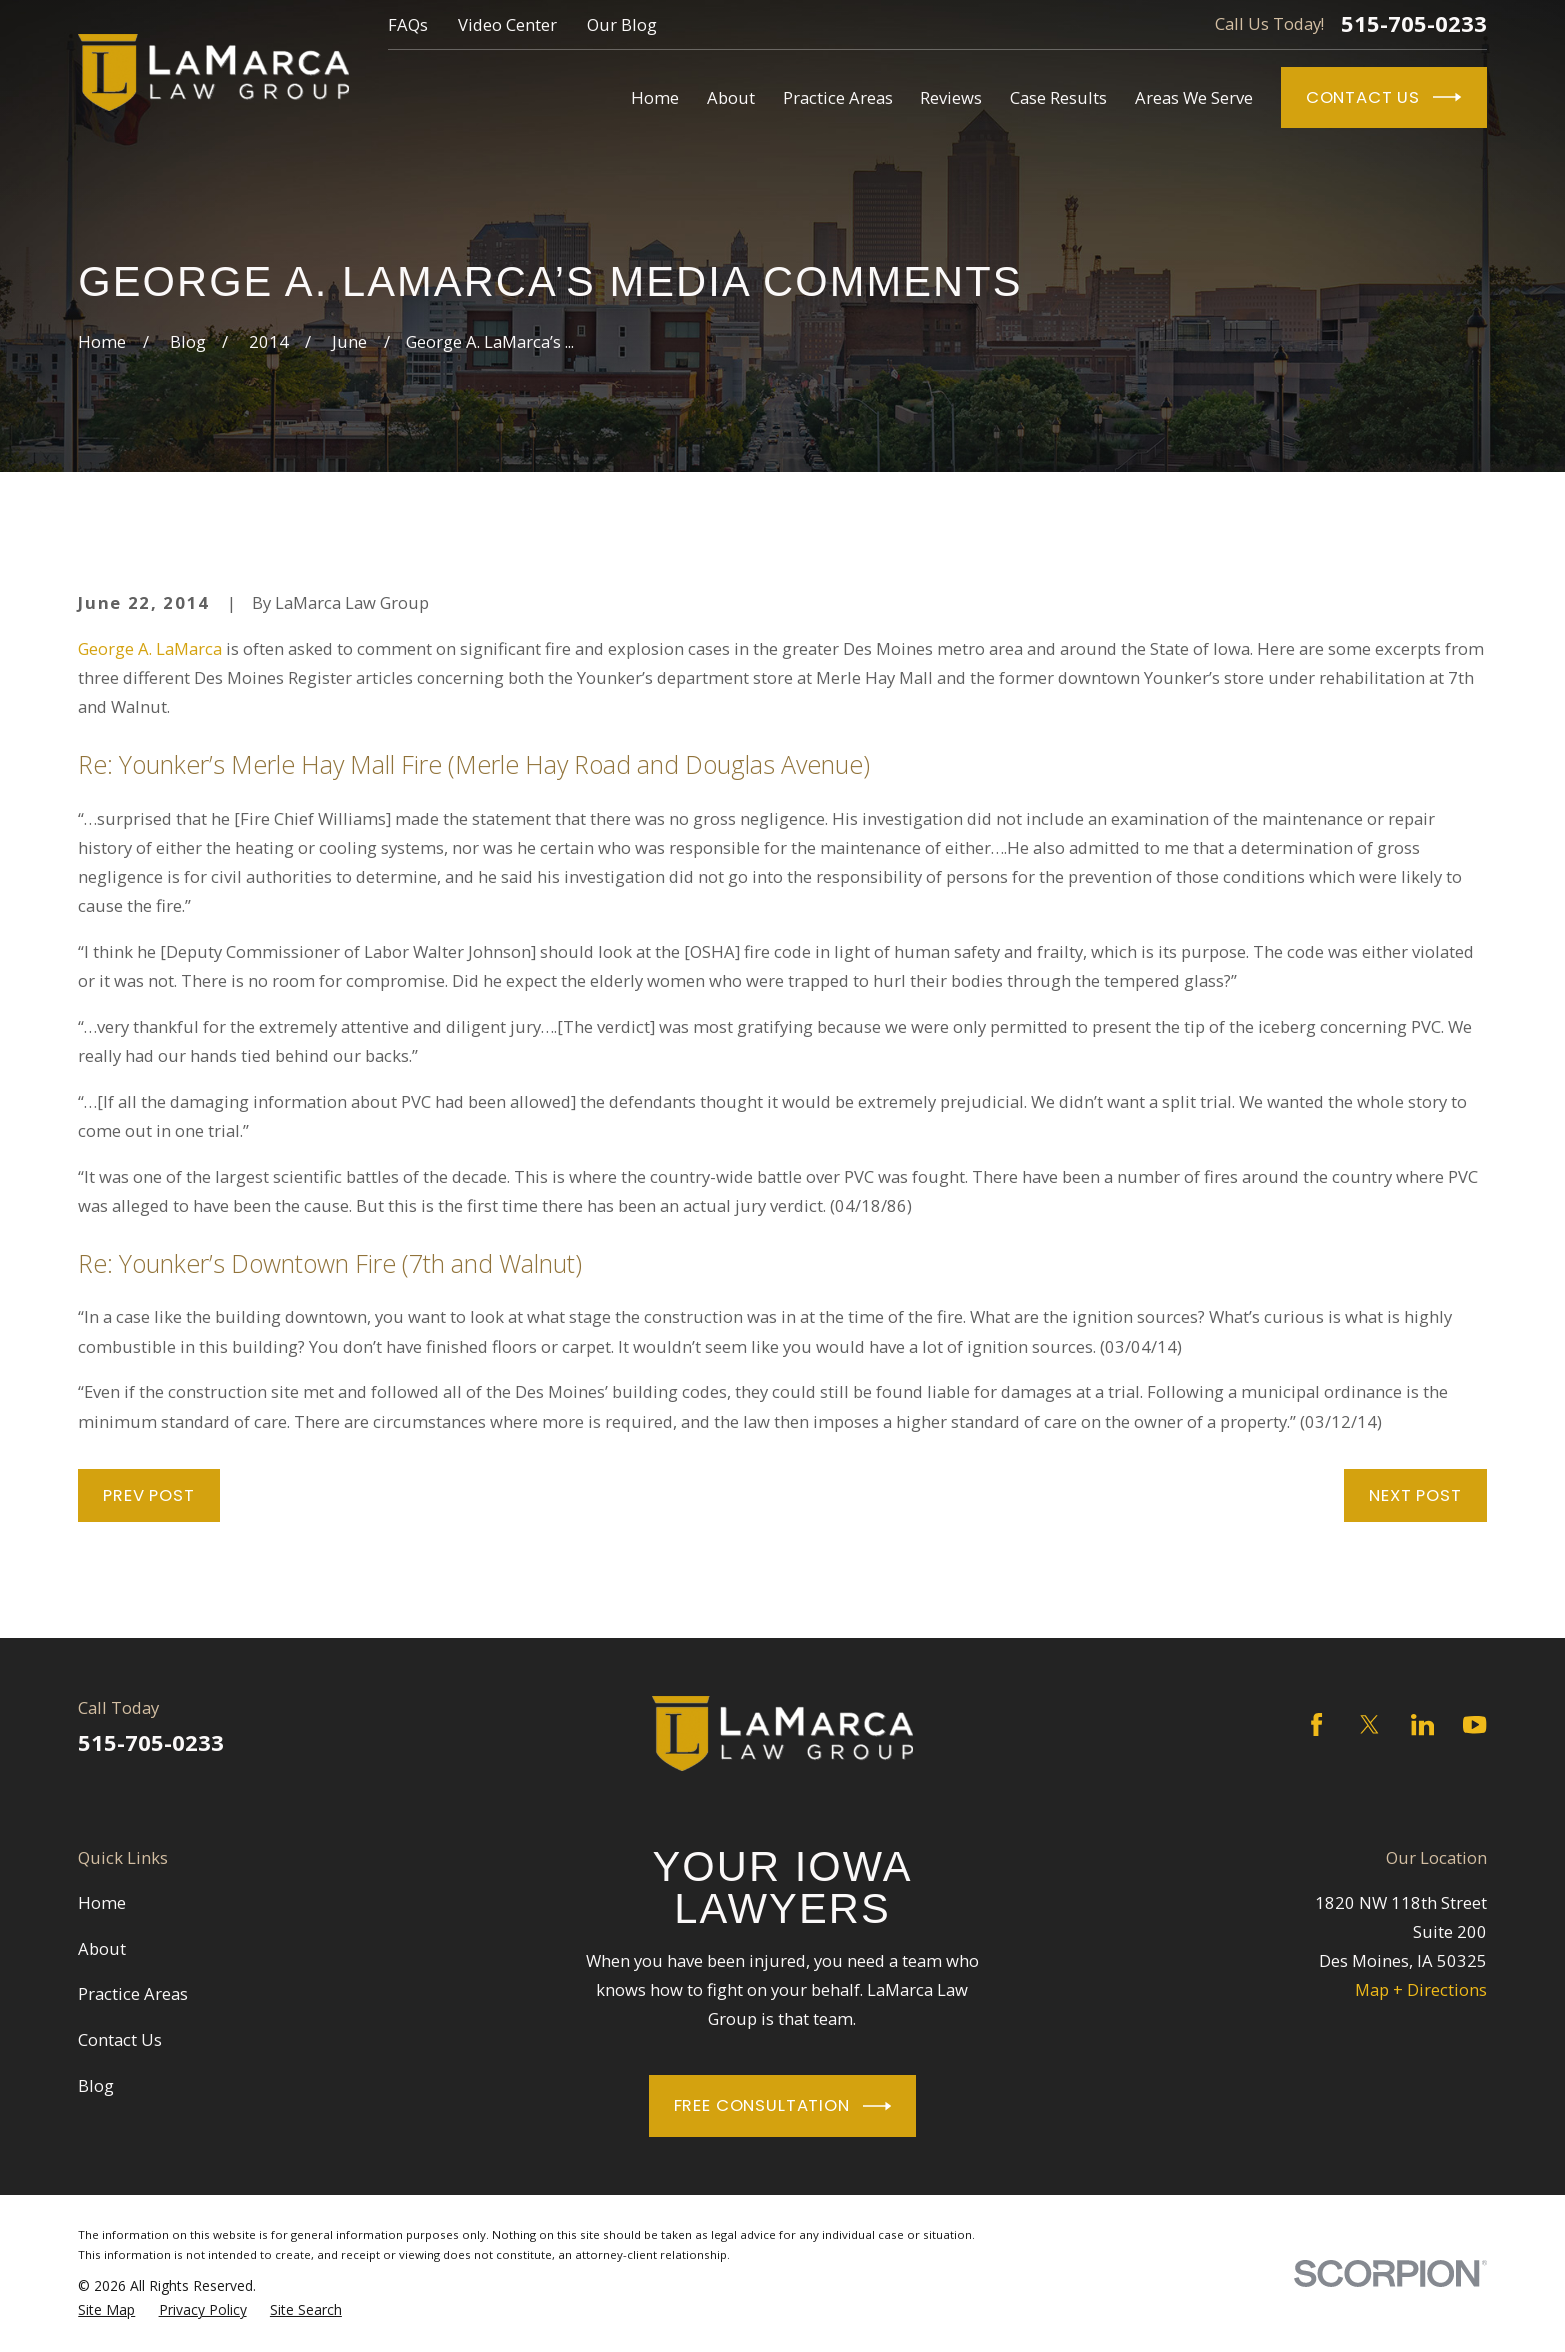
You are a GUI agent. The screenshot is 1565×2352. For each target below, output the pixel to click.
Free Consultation (783, 2106)
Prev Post (149, 1495)
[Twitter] (1369, 1724)
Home (102, 1902)
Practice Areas (133, 1993)
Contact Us (1384, 97)
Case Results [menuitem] (1058, 97)
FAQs (408, 24)
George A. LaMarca (150, 648)
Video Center (507, 24)
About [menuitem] (731, 97)
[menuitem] (106, 2310)
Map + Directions (1421, 1989)
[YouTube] (1474, 1724)
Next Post (1415, 1495)
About (102, 1948)
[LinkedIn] (1422, 1724)
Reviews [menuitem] (951, 97)
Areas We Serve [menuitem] (1194, 97)
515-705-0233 (1414, 24)
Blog (96, 2085)
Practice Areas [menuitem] (838, 97)
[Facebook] (1316, 1724)
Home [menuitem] (655, 97)
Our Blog (622, 24)
